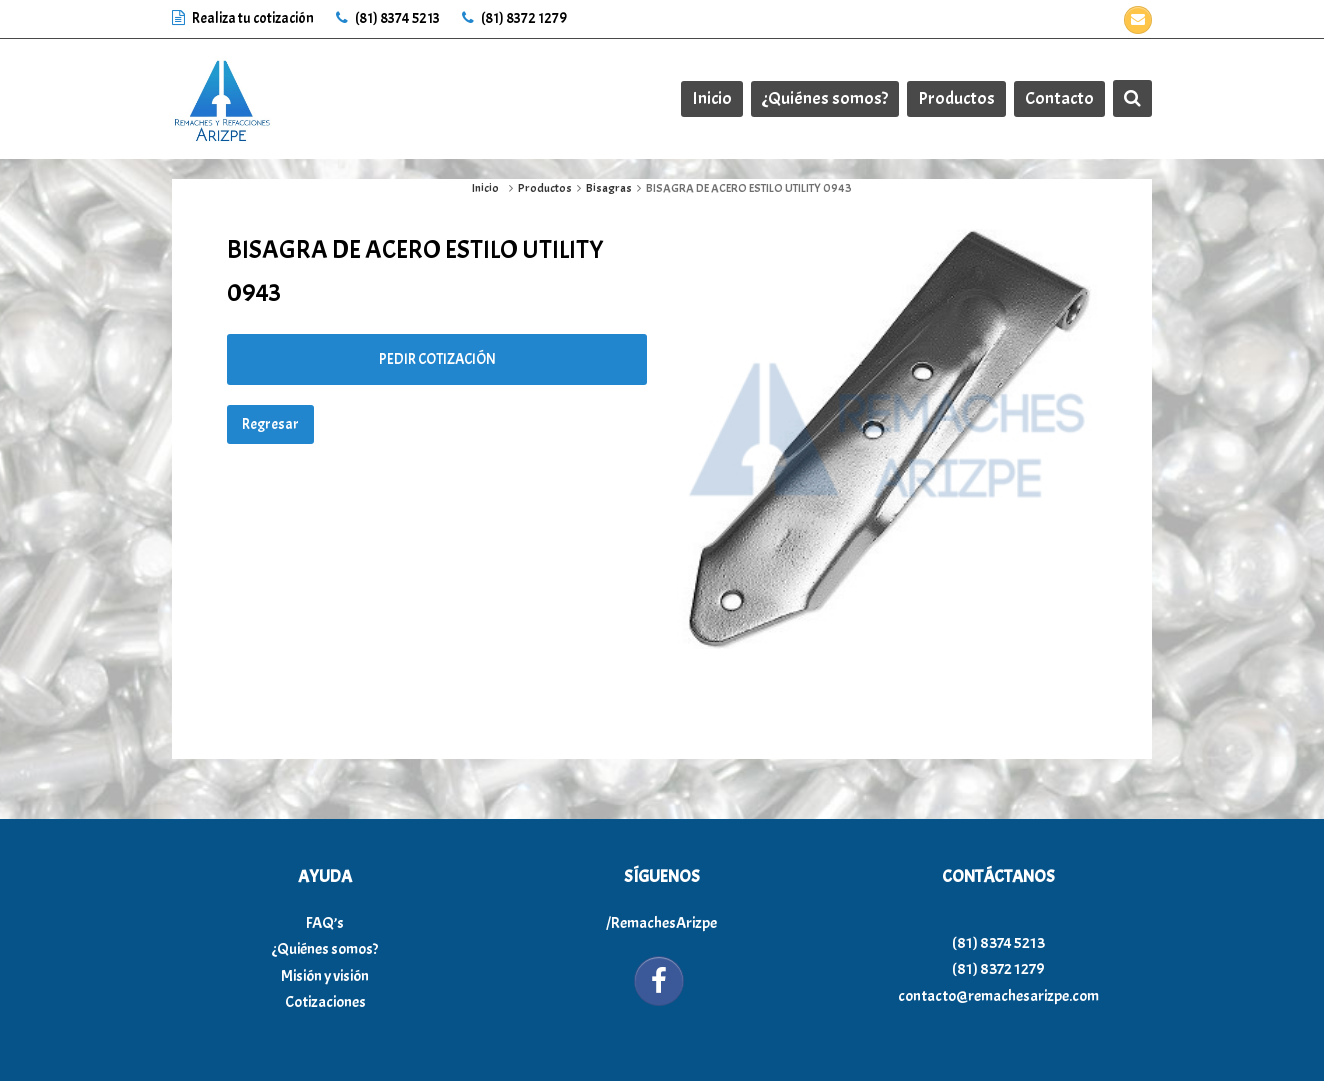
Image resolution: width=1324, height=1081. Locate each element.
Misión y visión (325, 976)
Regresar (270, 424)
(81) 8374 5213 (388, 18)
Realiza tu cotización (244, 18)
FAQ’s (325, 923)
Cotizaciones (325, 1002)
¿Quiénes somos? (325, 949)
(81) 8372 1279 (514, 18)
